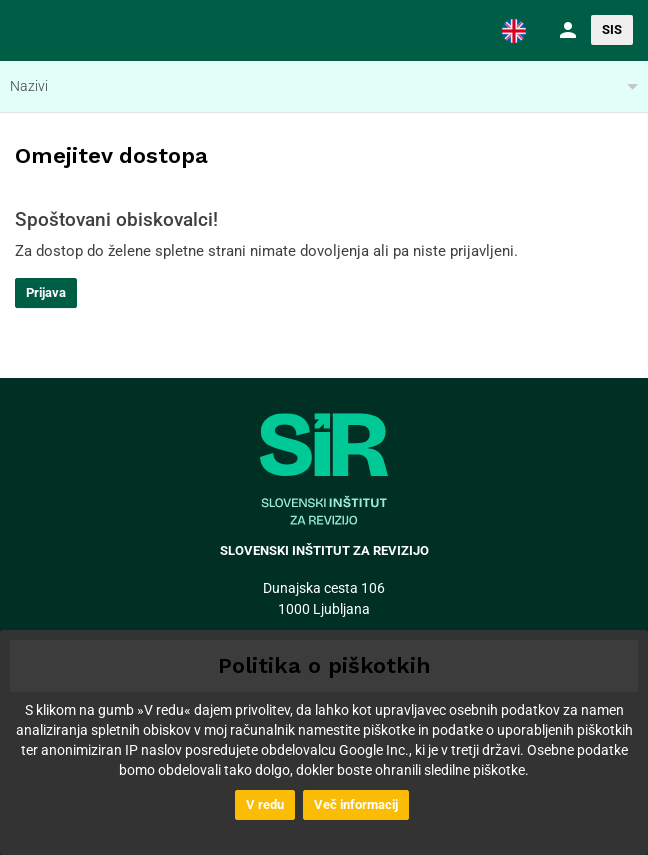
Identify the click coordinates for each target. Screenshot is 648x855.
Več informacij (356, 804)
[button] (514, 30)
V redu (265, 804)
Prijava (46, 292)
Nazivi (29, 86)
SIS (612, 29)
